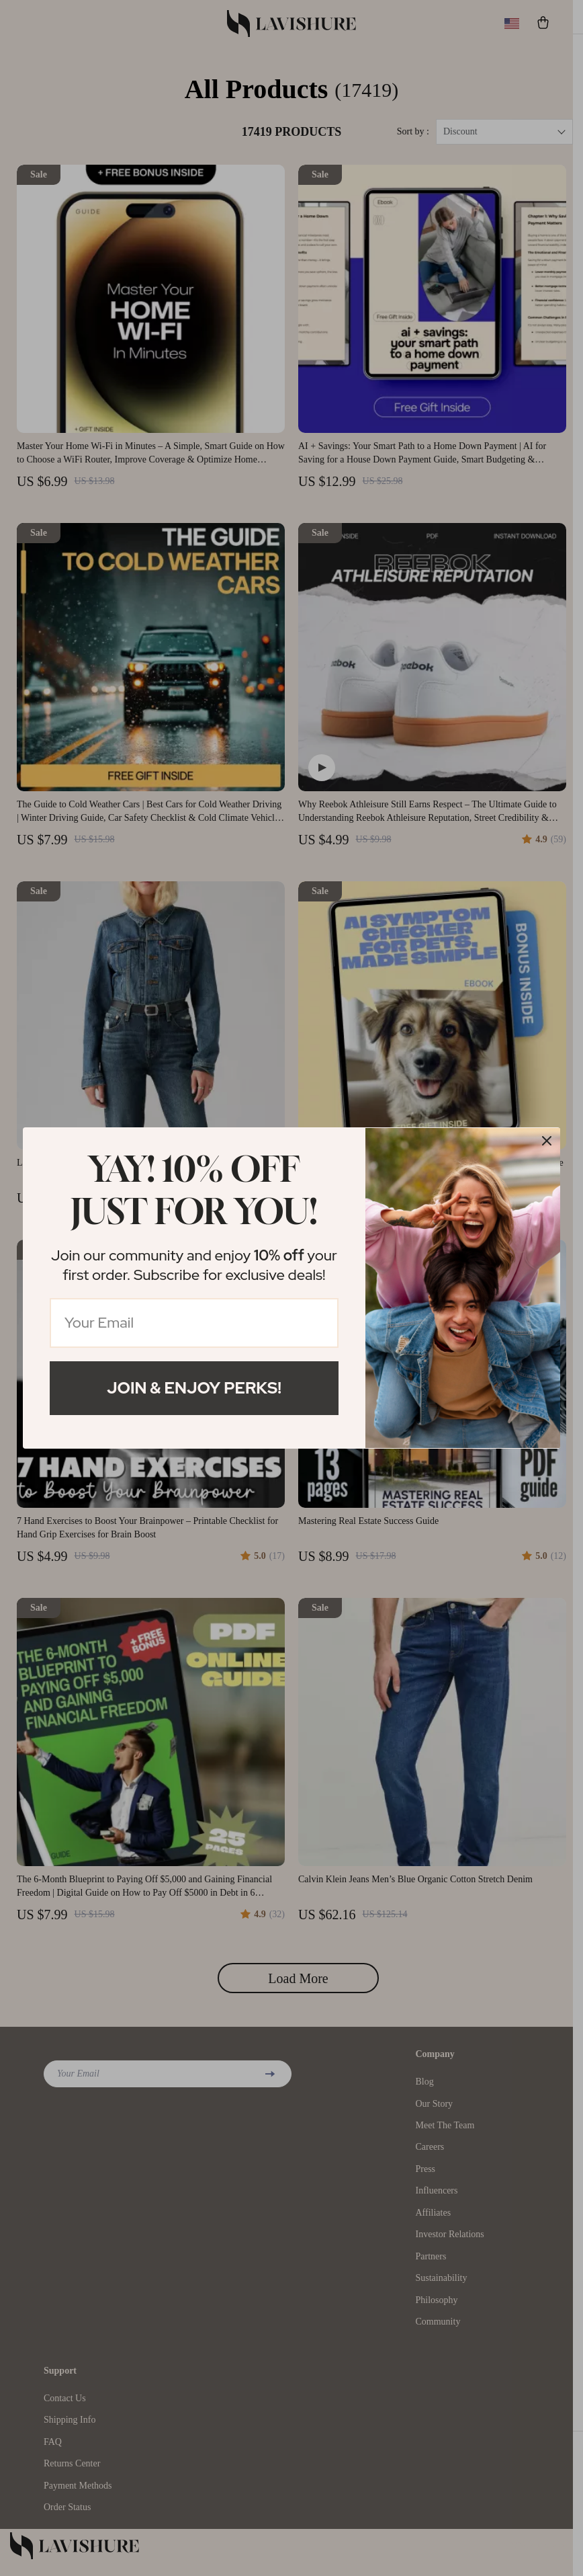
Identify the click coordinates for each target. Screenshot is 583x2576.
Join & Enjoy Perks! (194, 1387)
